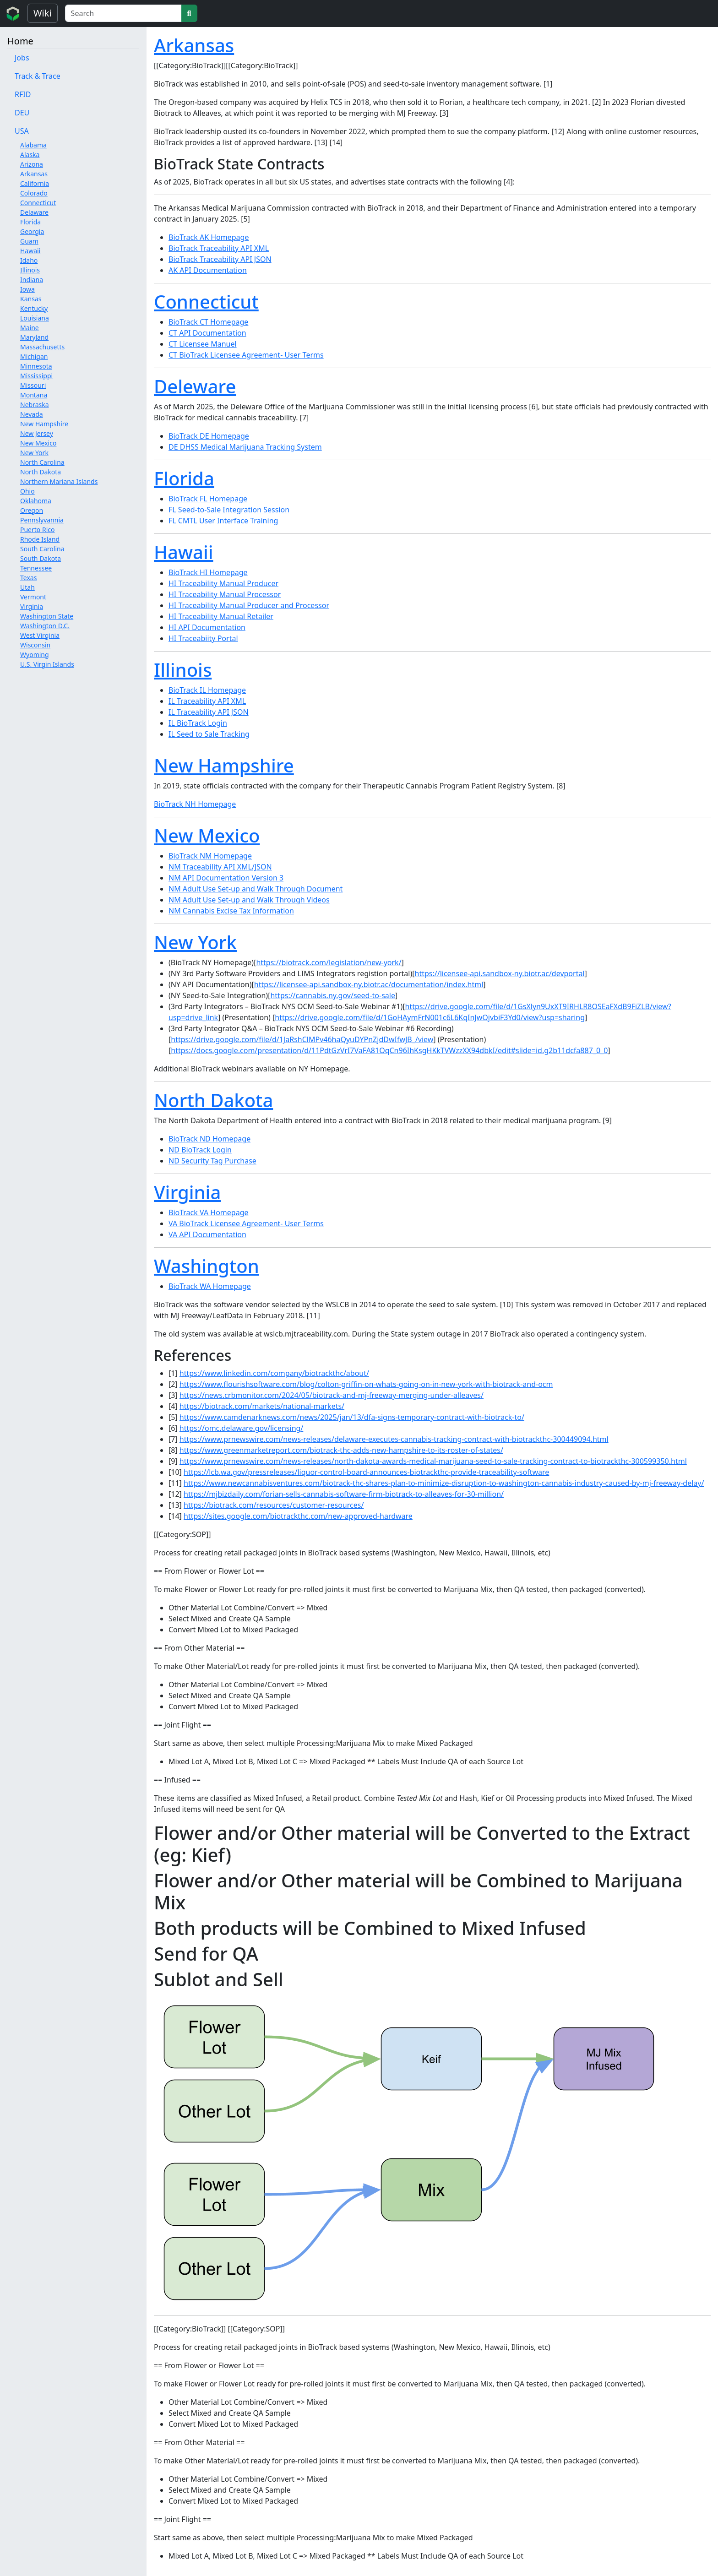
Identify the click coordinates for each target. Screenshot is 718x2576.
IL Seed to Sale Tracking (209, 734)
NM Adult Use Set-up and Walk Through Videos (249, 900)
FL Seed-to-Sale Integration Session (229, 510)
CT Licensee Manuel (203, 344)
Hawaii (30, 250)
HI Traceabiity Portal (203, 638)
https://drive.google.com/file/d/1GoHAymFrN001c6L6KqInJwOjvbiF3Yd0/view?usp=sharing (430, 1017)
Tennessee (36, 568)
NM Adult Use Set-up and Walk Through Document (256, 889)
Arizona (31, 164)
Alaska (29, 154)
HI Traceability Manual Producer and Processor (249, 605)
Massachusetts (42, 346)
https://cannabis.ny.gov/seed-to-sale (332, 995)
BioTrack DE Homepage (209, 436)
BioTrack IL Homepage (207, 690)
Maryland (34, 337)
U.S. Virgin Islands (47, 664)
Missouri (33, 385)
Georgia (32, 231)
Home (20, 41)
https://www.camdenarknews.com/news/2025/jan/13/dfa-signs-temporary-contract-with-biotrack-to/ (352, 1417)
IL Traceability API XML (207, 701)
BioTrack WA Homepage (210, 1286)
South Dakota (40, 558)
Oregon (31, 510)
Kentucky (34, 308)
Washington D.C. (45, 625)
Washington (206, 1265)
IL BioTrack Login (198, 723)
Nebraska (34, 404)
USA (22, 131)
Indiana (31, 279)
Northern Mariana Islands (59, 481)
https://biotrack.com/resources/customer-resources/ (274, 1505)
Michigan (34, 356)
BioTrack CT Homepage (208, 322)
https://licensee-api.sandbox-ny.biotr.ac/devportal (500, 973)
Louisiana (34, 318)
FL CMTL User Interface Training (223, 521)
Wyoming (34, 654)
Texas (28, 577)
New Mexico (38, 443)
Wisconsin (35, 645)
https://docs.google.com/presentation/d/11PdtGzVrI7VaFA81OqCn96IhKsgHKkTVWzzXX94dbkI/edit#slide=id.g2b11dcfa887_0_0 (389, 1050)
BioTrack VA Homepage (209, 1212)
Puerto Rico (37, 529)
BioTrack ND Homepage (209, 1139)
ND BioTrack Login (200, 1150)
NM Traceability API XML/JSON (220, 867)
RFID (23, 94)
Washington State (46, 616)
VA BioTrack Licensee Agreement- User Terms (246, 1223)
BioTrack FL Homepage (208, 499)
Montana (33, 395)
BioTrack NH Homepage (195, 804)
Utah (27, 587)
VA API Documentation (207, 1234)
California (34, 183)
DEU (22, 113)
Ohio (27, 491)
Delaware (34, 212)
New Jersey (36, 433)
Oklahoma (35, 500)
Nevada (31, 414)
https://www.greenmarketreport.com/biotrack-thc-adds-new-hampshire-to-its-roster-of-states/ (341, 1450)
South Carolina (42, 548)
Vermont (33, 596)
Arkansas (34, 173)
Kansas (30, 298)
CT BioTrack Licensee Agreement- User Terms (246, 355)
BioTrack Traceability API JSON (220, 259)
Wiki (42, 13)
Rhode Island (40, 539)
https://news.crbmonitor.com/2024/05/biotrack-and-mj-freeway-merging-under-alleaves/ (332, 1395)
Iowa (27, 289)
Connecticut (38, 202)
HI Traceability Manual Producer (223, 583)
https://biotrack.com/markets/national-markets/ (262, 1406)
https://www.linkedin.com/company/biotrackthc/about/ (274, 1373)
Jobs (22, 58)
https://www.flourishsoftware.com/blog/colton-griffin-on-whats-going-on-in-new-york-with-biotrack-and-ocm (366, 1384)
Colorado (34, 193)
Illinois (30, 270)
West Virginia (40, 635)
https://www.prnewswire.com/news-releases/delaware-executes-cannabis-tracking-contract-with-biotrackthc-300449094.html (394, 1439)
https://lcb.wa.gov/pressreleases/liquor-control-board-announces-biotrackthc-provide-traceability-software (366, 1472)
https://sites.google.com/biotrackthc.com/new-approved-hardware (298, 1516)
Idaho (29, 260)
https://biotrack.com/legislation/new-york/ (328, 962)
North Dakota (40, 471)
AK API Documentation (208, 270)
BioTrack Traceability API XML (219, 248)
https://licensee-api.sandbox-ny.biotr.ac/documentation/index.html (369, 984)
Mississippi (36, 375)
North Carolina (42, 462)
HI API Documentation (207, 627)
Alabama (33, 145)
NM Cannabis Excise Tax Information (231, 911)
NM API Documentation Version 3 (226, 878)
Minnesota (36, 366)
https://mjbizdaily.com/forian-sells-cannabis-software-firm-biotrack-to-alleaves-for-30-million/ (344, 1494)
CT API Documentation (207, 333)
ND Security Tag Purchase (212, 1161)
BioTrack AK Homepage (209, 237)
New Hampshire (44, 423)
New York (34, 452)
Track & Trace (37, 76)
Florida (30, 221)
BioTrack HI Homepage (208, 572)
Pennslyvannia (42, 520)
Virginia (31, 606)
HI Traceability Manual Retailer (221, 616)
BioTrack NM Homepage (210, 856)
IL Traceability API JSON (209, 712)
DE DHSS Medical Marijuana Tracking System (245, 447)
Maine (29, 327)
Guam (29, 241)
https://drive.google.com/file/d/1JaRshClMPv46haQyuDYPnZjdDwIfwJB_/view (302, 1039)
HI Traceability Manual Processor (225, 594)
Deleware (195, 386)
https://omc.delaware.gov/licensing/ (241, 1428)
